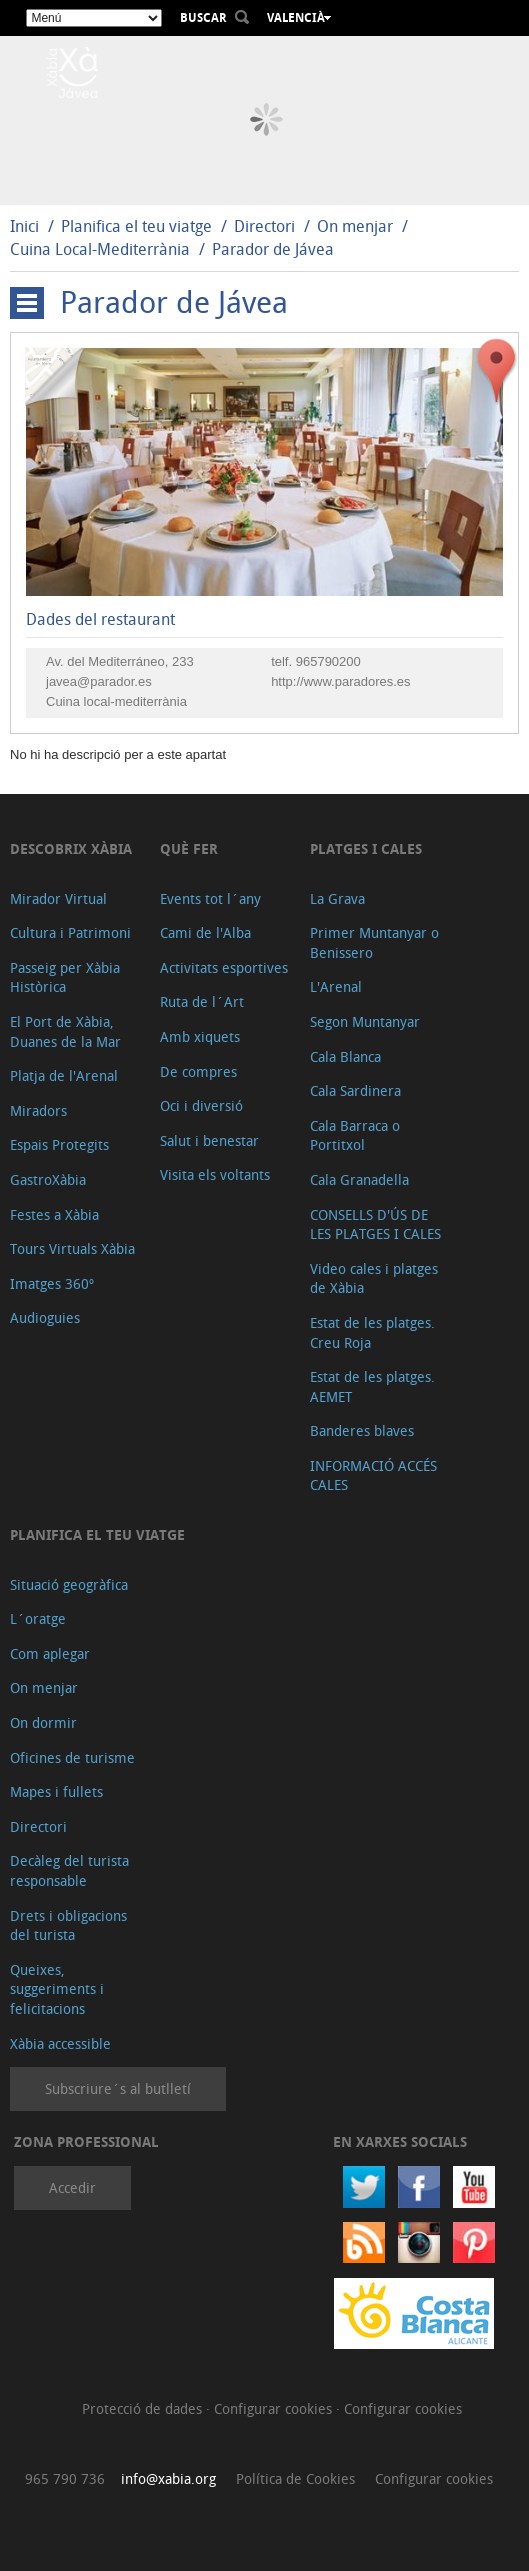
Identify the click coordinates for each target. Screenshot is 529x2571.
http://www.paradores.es (340, 681)
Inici (24, 226)
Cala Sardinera (355, 1090)
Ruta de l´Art (202, 1001)
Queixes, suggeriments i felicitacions (57, 1989)
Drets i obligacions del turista (68, 1925)
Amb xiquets (200, 1036)
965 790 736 (65, 2478)
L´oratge (38, 1618)
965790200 (328, 661)
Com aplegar (50, 1653)
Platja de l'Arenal (64, 1075)
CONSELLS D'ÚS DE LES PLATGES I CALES (375, 1224)
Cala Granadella (359, 1179)
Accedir (72, 2187)
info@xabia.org (168, 2478)
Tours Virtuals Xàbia (72, 1248)
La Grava (337, 898)
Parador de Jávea (273, 249)
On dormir (43, 1722)
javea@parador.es (99, 681)
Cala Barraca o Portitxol (355, 1135)
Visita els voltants (215, 1174)
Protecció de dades (144, 2408)
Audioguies (45, 1317)
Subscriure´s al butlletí (118, 2088)
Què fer (189, 848)
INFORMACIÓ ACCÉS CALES (373, 1475)
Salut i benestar (209, 1140)
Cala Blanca (345, 1056)
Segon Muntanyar (365, 1021)
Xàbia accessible (60, 2043)
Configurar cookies (275, 2408)
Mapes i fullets (56, 1791)
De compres (198, 1071)
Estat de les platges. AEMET (372, 1386)
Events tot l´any (210, 898)
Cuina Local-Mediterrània (100, 249)
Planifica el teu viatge (136, 226)
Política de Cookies (295, 2478)
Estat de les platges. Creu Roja (372, 1332)
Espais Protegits (59, 1144)
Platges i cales (366, 848)
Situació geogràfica (69, 1584)
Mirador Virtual (58, 898)
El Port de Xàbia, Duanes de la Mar (65, 1031)
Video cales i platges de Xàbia (374, 1278)
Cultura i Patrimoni (70, 932)
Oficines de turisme (72, 1757)
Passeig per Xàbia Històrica (65, 977)
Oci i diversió (201, 1105)
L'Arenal (336, 986)
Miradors (38, 1110)
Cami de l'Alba (205, 932)
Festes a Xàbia (54, 1214)
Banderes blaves (362, 1430)
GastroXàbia (48, 1179)
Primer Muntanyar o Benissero (374, 942)
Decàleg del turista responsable (69, 1870)
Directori (266, 226)
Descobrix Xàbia (71, 848)
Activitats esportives (224, 967)
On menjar (355, 226)
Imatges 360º (52, 1283)
